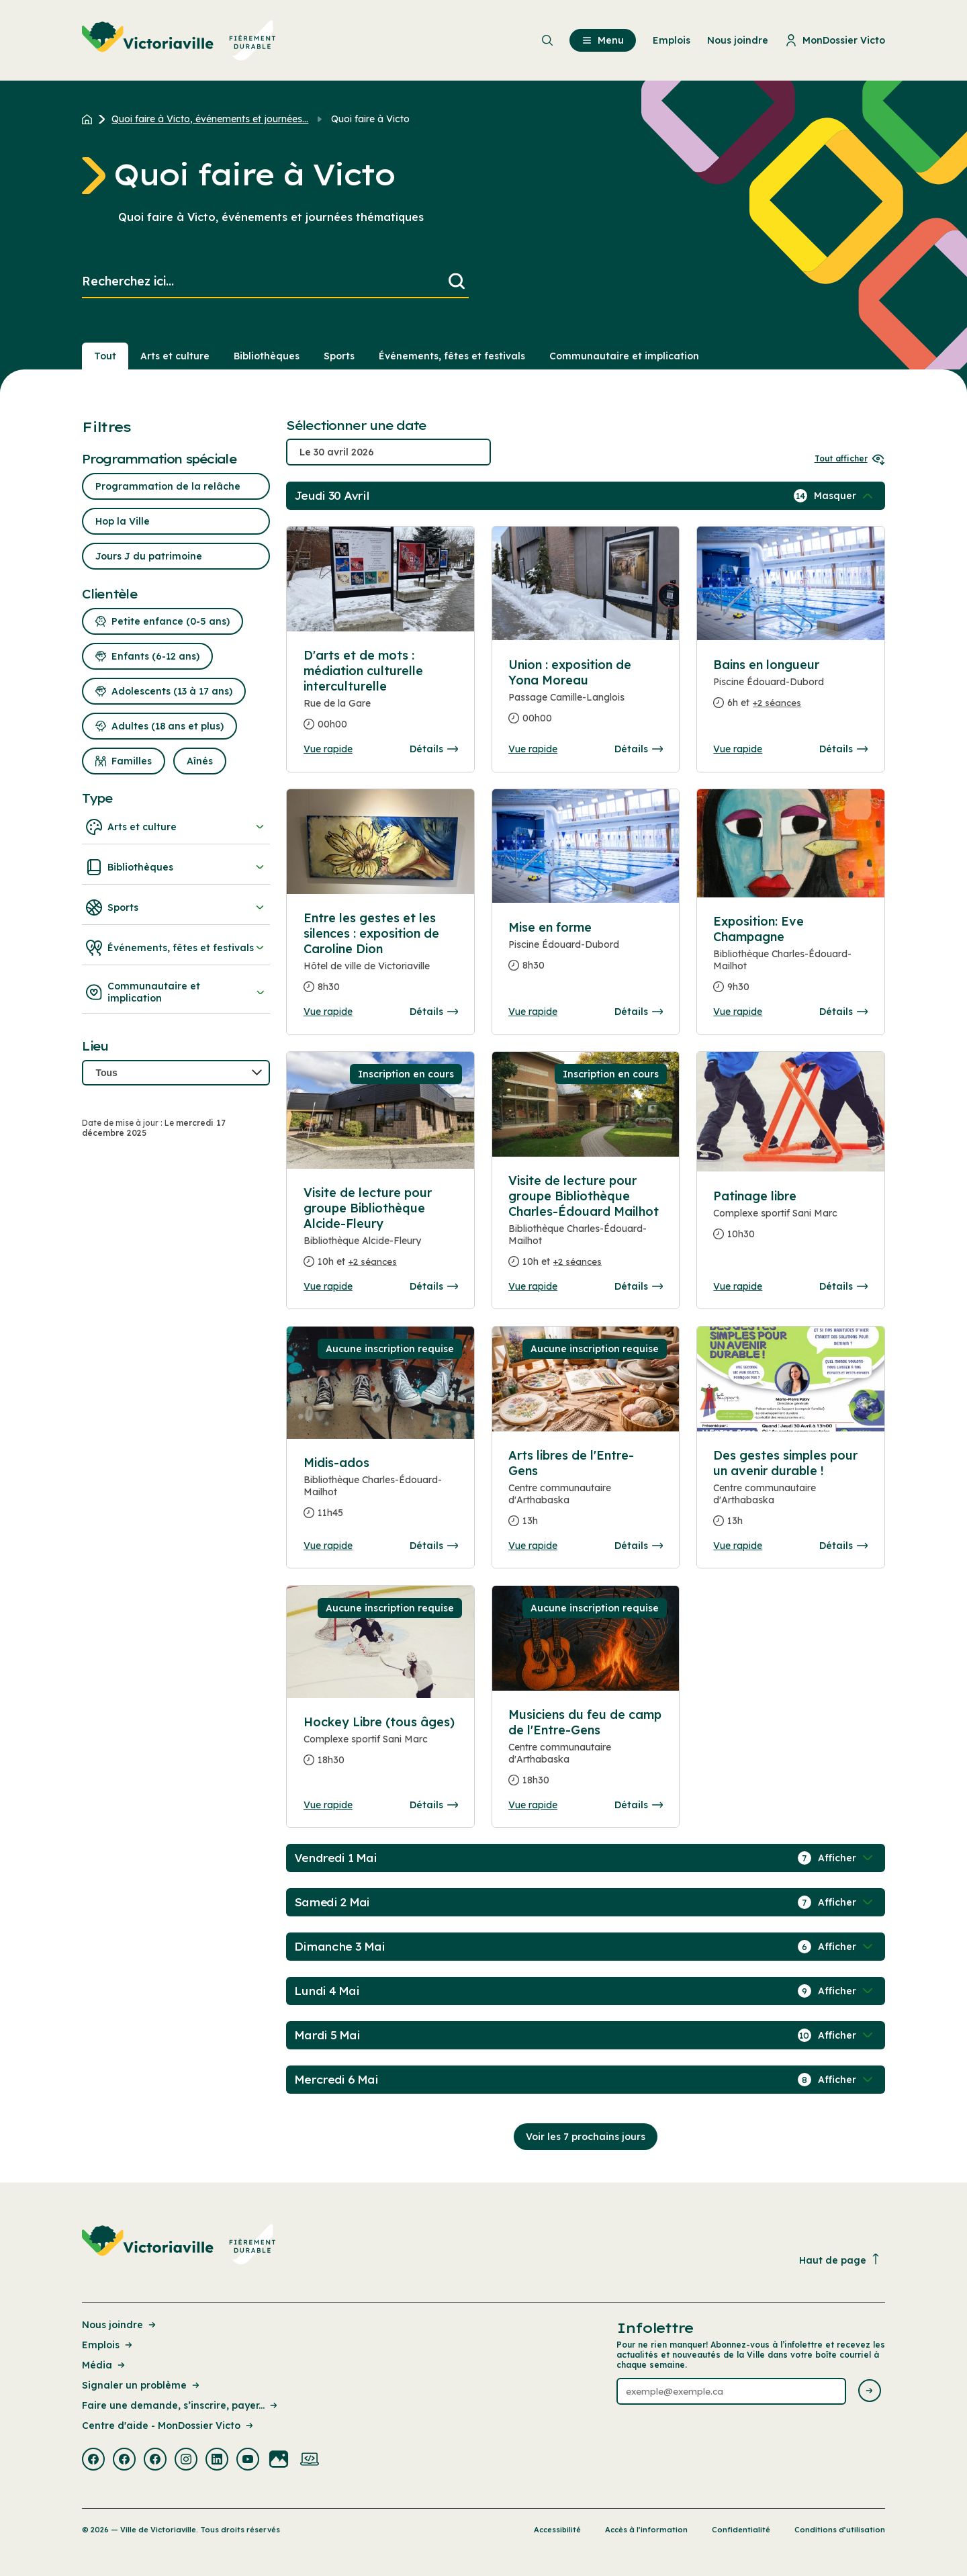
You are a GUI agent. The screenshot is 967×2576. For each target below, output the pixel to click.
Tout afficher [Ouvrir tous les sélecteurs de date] (850, 458)
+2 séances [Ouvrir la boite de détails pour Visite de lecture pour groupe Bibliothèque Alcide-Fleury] (373, 1261)
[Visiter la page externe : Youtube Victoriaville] (247, 2460)
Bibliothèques (176, 867)
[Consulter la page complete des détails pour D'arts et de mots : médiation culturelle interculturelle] (380, 579)
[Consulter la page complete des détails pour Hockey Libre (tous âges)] (381, 1746)
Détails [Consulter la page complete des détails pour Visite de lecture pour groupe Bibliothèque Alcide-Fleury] (434, 1286)
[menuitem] (179, 40)
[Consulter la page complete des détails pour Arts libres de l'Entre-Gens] (585, 1494)
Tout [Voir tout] (105, 356)
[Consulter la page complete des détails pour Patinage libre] (790, 1220)
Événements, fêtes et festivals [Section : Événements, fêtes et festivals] (452, 356)
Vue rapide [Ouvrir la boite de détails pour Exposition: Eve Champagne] (737, 1012)
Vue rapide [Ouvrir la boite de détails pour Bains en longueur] (737, 749)
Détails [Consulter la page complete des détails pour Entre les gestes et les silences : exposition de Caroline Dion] (434, 1012)
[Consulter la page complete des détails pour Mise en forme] (585, 952)
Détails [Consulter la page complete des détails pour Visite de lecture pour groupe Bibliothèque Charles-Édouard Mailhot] (638, 1286)
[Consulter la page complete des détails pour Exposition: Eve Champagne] (790, 960)
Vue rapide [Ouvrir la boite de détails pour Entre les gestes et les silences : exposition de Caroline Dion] (328, 1012)
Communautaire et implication (176, 992)
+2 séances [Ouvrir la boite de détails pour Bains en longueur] (777, 702)
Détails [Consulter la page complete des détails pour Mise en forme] (638, 1012)
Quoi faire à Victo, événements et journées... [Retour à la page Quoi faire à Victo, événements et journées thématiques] (209, 119)
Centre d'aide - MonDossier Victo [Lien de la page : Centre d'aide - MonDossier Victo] (168, 2425)
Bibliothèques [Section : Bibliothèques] (267, 356)
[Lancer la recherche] (457, 282)
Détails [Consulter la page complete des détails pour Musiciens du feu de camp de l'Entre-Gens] (638, 1805)
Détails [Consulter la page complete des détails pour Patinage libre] (843, 1286)
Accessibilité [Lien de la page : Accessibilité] (557, 2529)
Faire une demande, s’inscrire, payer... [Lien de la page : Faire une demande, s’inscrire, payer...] (180, 2405)
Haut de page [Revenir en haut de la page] (840, 2260)
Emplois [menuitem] (671, 40)
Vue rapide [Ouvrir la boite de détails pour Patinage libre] (737, 1286)
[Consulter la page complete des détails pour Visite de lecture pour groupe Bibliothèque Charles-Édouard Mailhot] (585, 1226)
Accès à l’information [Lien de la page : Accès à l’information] (646, 2529)
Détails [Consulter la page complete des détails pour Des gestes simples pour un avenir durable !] (843, 1546)
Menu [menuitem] (603, 40)
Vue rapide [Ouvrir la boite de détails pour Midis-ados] (328, 1546)
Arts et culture (176, 827)
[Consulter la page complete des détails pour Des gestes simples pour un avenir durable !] (790, 1494)
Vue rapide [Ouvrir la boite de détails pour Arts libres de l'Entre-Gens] (532, 1546)
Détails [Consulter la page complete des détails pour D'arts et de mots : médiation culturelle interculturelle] (434, 749)
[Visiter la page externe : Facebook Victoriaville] (93, 2460)
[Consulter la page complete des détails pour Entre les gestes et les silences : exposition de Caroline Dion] (381, 958)
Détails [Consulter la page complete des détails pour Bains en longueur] (843, 749)
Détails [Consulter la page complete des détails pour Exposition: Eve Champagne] (843, 1012)
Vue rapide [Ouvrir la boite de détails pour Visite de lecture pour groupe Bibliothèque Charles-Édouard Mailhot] (532, 1286)
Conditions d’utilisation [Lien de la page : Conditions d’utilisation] (839, 2529)
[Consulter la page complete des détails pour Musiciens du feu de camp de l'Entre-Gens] (585, 1753)
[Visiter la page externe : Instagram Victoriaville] (186, 2460)
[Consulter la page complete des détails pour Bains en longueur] (790, 689)
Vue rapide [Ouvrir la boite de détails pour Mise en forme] (532, 1012)
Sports (176, 907)
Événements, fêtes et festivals (176, 948)
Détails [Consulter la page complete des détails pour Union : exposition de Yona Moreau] (638, 749)
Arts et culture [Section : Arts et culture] (175, 356)
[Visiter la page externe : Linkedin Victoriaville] (216, 2460)
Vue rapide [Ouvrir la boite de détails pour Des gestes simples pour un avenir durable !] (737, 1546)
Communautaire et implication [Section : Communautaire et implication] (624, 356)
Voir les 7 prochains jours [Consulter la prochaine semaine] (585, 2137)
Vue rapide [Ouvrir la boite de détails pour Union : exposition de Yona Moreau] (532, 749)
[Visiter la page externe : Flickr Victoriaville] (278, 2460)
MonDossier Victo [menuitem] (835, 40)
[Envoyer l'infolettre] (869, 2392)
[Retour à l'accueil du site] (90, 119)
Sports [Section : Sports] (339, 356)
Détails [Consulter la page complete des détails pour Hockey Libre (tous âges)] (434, 1805)
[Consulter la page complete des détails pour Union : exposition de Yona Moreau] (585, 697)
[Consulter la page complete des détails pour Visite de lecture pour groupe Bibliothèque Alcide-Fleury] (381, 1232)
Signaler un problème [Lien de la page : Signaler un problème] (141, 2385)
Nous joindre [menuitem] (737, 40)
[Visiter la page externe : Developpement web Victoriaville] (309, 2460)
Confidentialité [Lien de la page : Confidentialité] (741, 2529)
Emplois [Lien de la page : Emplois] (108, 2345)
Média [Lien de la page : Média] (104, 2365)
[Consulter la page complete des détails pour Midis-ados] (381, 1493)
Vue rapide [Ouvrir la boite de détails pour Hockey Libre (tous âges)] (328, 1805)
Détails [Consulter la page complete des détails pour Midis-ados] (434, 1546)
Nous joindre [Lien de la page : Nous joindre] (120, 2325)
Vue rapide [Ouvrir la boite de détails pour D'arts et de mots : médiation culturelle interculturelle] (328, 749)
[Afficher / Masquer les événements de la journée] (845, 495)
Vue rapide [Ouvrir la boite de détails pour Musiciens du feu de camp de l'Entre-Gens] (532, 1805)
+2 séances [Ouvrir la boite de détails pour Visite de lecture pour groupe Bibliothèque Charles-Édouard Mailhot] (577, 1261)
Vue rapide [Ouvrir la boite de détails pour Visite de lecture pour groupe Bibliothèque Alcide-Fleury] (328, 1286)
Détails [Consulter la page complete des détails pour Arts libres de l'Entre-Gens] (638, 1546)
